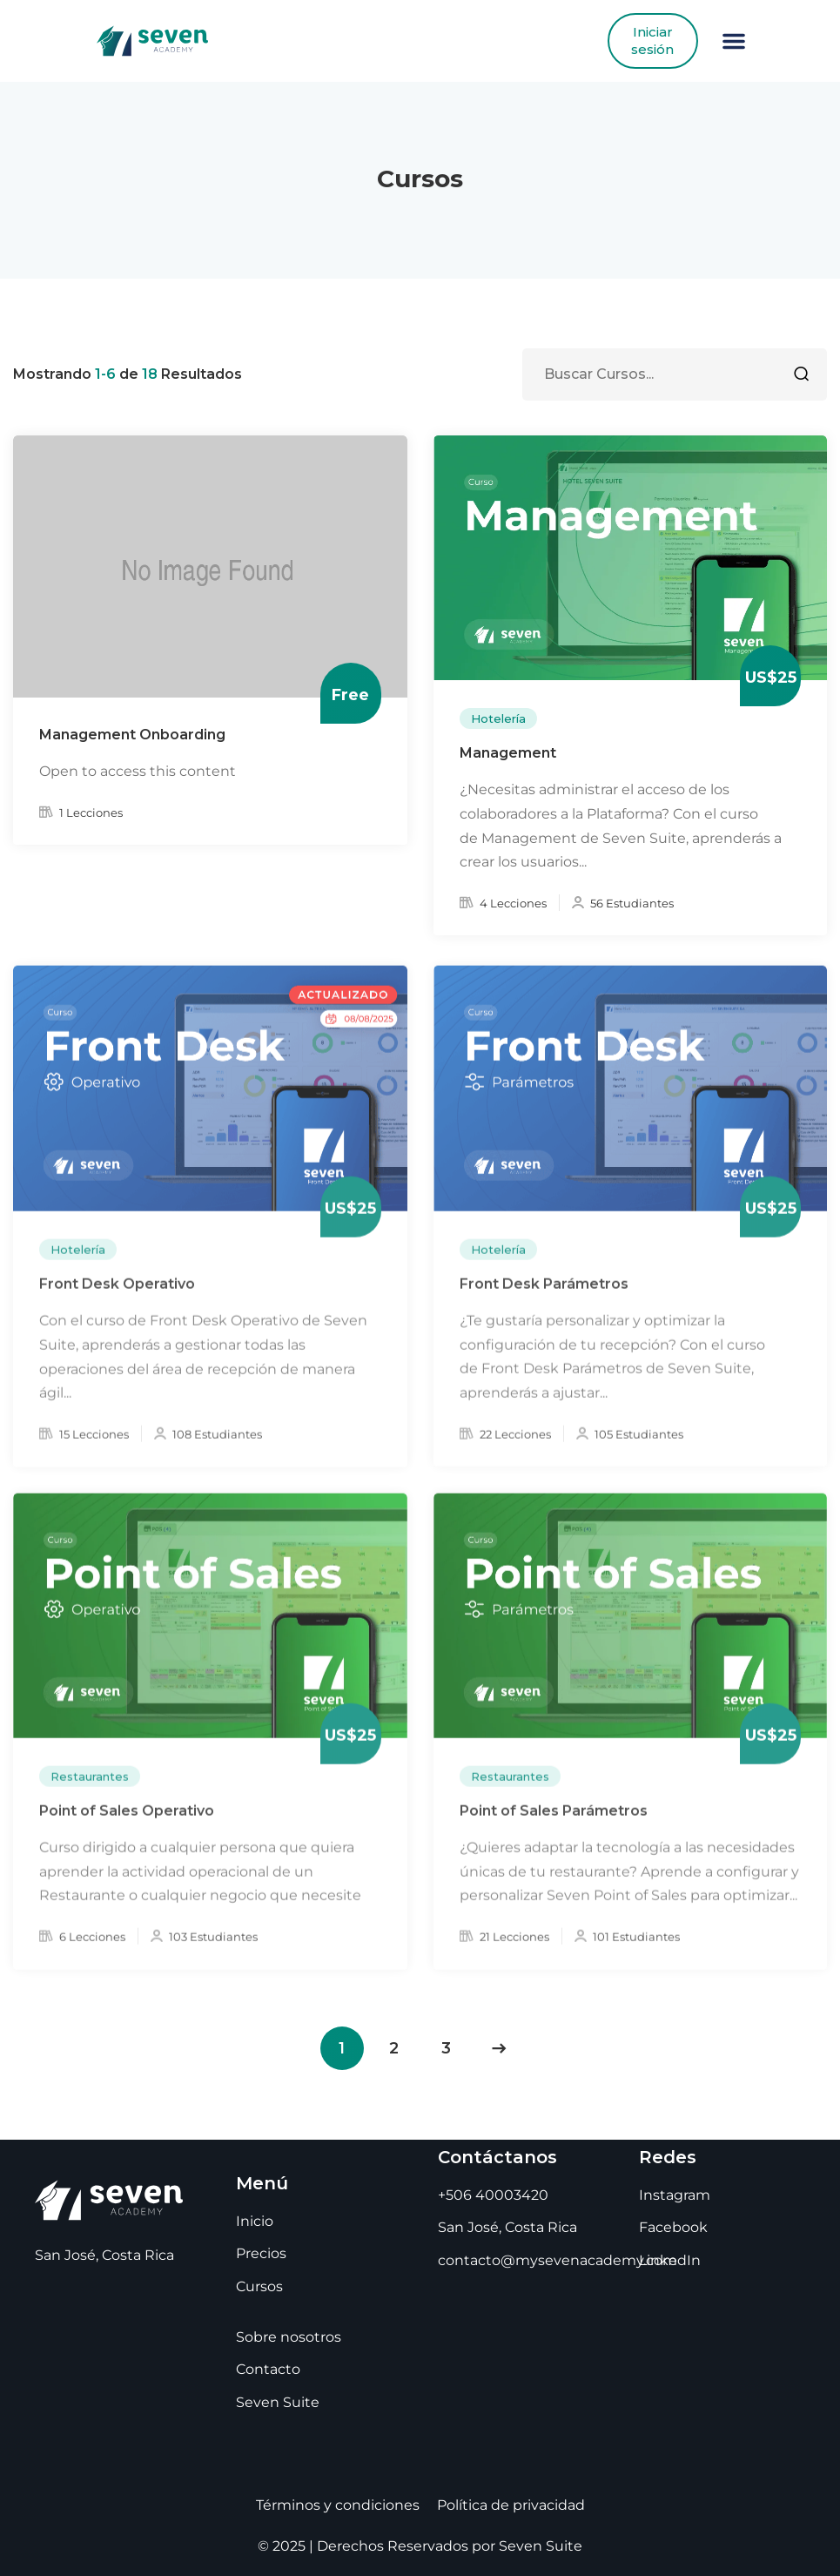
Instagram (674, 2195)
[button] (734, 41)
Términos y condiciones (338, 2505)
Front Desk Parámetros (544, 1299)
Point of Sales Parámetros (554, 1826)
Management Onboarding (132, 736)
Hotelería (498, 719)
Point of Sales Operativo (126, 1826)
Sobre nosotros (288, 2337)
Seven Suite (277, 2402)
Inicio (254, 2221)
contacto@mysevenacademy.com (557, 2260)
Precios (261, 2253)
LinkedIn (670, 2260)
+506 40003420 (493, 2195)
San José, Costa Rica (507, 2227)
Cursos (259, 2286)
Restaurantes (89, 1792)
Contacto (268, 2369)
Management (508, 754)
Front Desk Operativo (117, 1299)
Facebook (673, 2227)
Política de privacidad (511, 2505)
